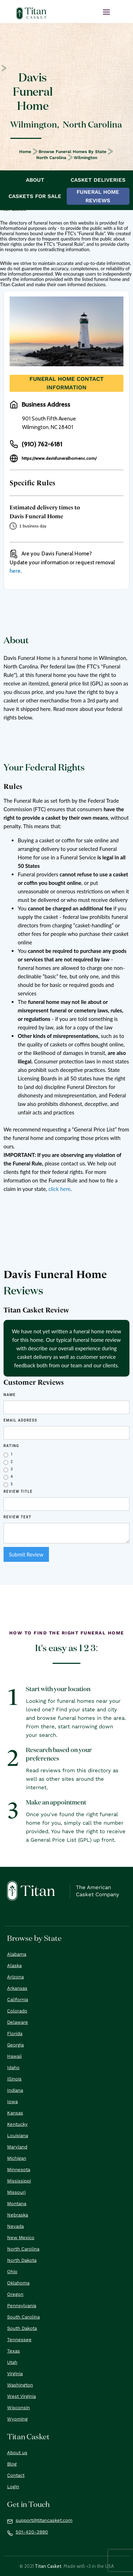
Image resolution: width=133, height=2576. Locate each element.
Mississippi (19, 2181)
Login (13, 2486)
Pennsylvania (21, 2305)
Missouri (16, 2192)
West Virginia (21, 2396)
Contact (15, 2475)
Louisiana (17, 2135)
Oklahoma (18, 2283)
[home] (31, 13)
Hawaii (14, 2056)
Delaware (17, 2022)
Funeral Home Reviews (98, 196)
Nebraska (17, 2215)
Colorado (17, 2010)
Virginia (15, 2373)
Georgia (15, 2044)
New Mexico (20, 2237)
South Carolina (23, 2317)
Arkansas (17, 1988)
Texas (13, 2351)
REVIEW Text (18, 1517)
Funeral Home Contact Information (66, 383)
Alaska (14, 1965)
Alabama (16, 1954)
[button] (106, 12)
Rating (11, 1446)
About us (17, 2452)
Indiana (15, 2090)
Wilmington (85, 157)
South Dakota (22, 2328)
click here (59, 1189)
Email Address (20, 1420)
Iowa (12, 2101)
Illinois (14, 2078)
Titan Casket (48, 2566)
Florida (14, 2033)
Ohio (12, 2271)
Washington (20, 2385)
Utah (12, 2362)
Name (10, 1395)
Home (25, 151)
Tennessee (19, 2339)
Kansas (15, 2112)
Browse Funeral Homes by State (72, 151)
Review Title (18, 1491)
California (17, 1999)
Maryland (17, 2147)
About (35, 180)
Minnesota (18, 2169)
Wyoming (17, 2419)
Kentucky (17, 2124)
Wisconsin (18, 2407)
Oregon (15, 2294)
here (15, 571)
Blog (12, 2464)
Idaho (13, 2067)
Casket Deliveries (98, 180)
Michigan (16, 2158)
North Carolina (51, 157)
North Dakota (22, 2260)
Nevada (15, 2226)
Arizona (15, 1976)
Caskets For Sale (35, 196)
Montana (16, 2203)
